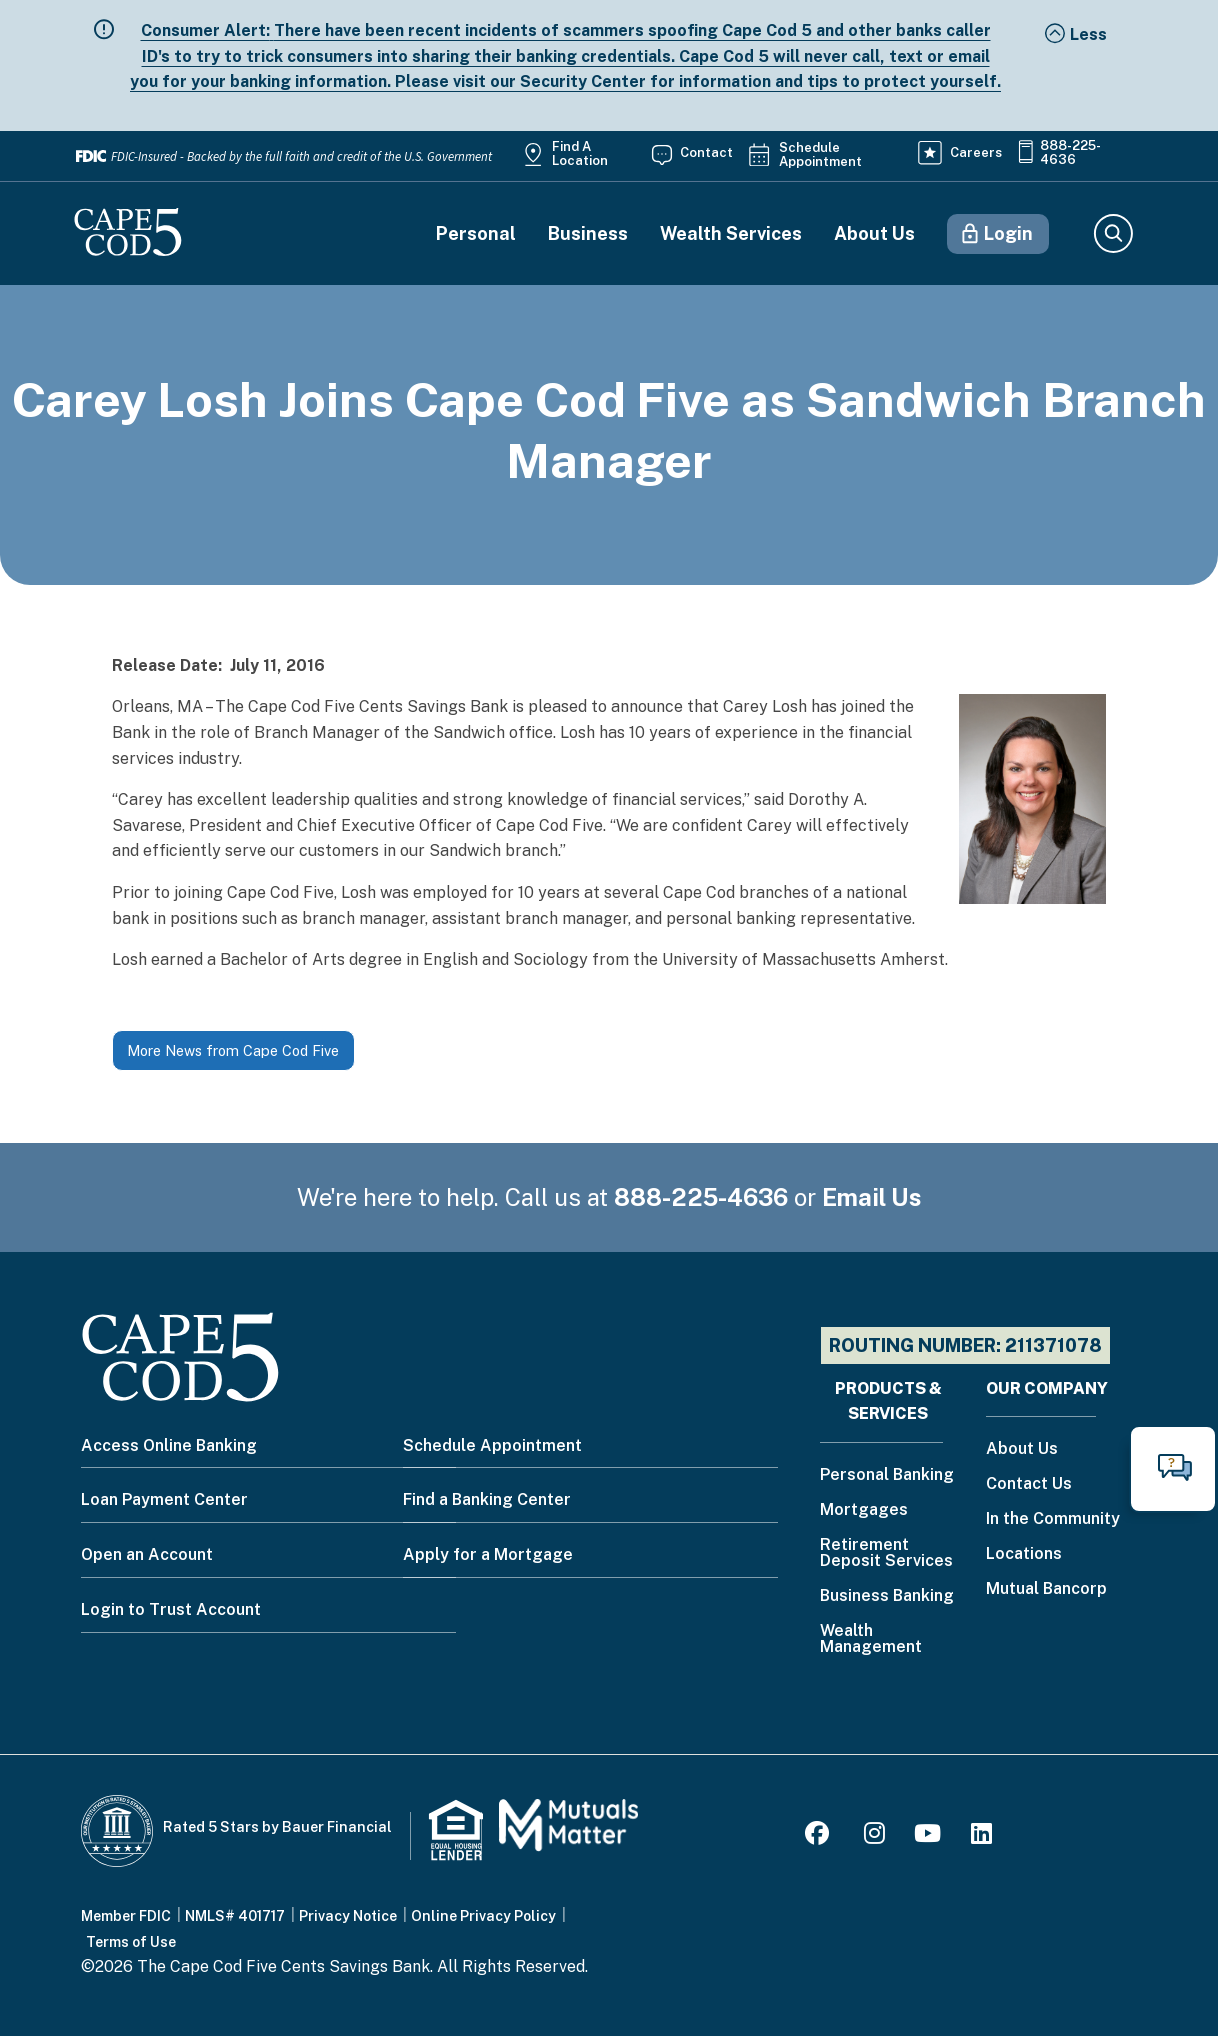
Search (1112, 234)
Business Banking (887, 1596)
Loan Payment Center (164, 1499)
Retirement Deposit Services (886, 1553)
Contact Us (1029, 1484)
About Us (874, 234)
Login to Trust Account (171, 1609)
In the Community (1053, 1519)
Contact (706, 152)
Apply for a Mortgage (488, 1554)
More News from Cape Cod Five (233, 1050)
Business (588, 234)
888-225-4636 (1070, 153)
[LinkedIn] (981, 1836)
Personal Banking (887, 1475)
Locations (1024, 1554)
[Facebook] (820, 1836)
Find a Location (580, 154)
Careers (976, 152)
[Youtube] (927, 1836)
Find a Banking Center (487, 1499)
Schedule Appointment (820, 155)
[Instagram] (874, 1836)
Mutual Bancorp (1046, 1589)
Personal (476, 234)
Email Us (872, 1197)
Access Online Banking (169, 1445)
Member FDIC (126, 1916)
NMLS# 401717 (235, 1916)
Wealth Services (731, 234)
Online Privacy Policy (483, 1916)
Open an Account (147, 1554)
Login (1008, 233)
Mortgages (864, 1510)
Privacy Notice (348, 1916)
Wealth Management (871, 1639)
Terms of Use (131, 1942)
